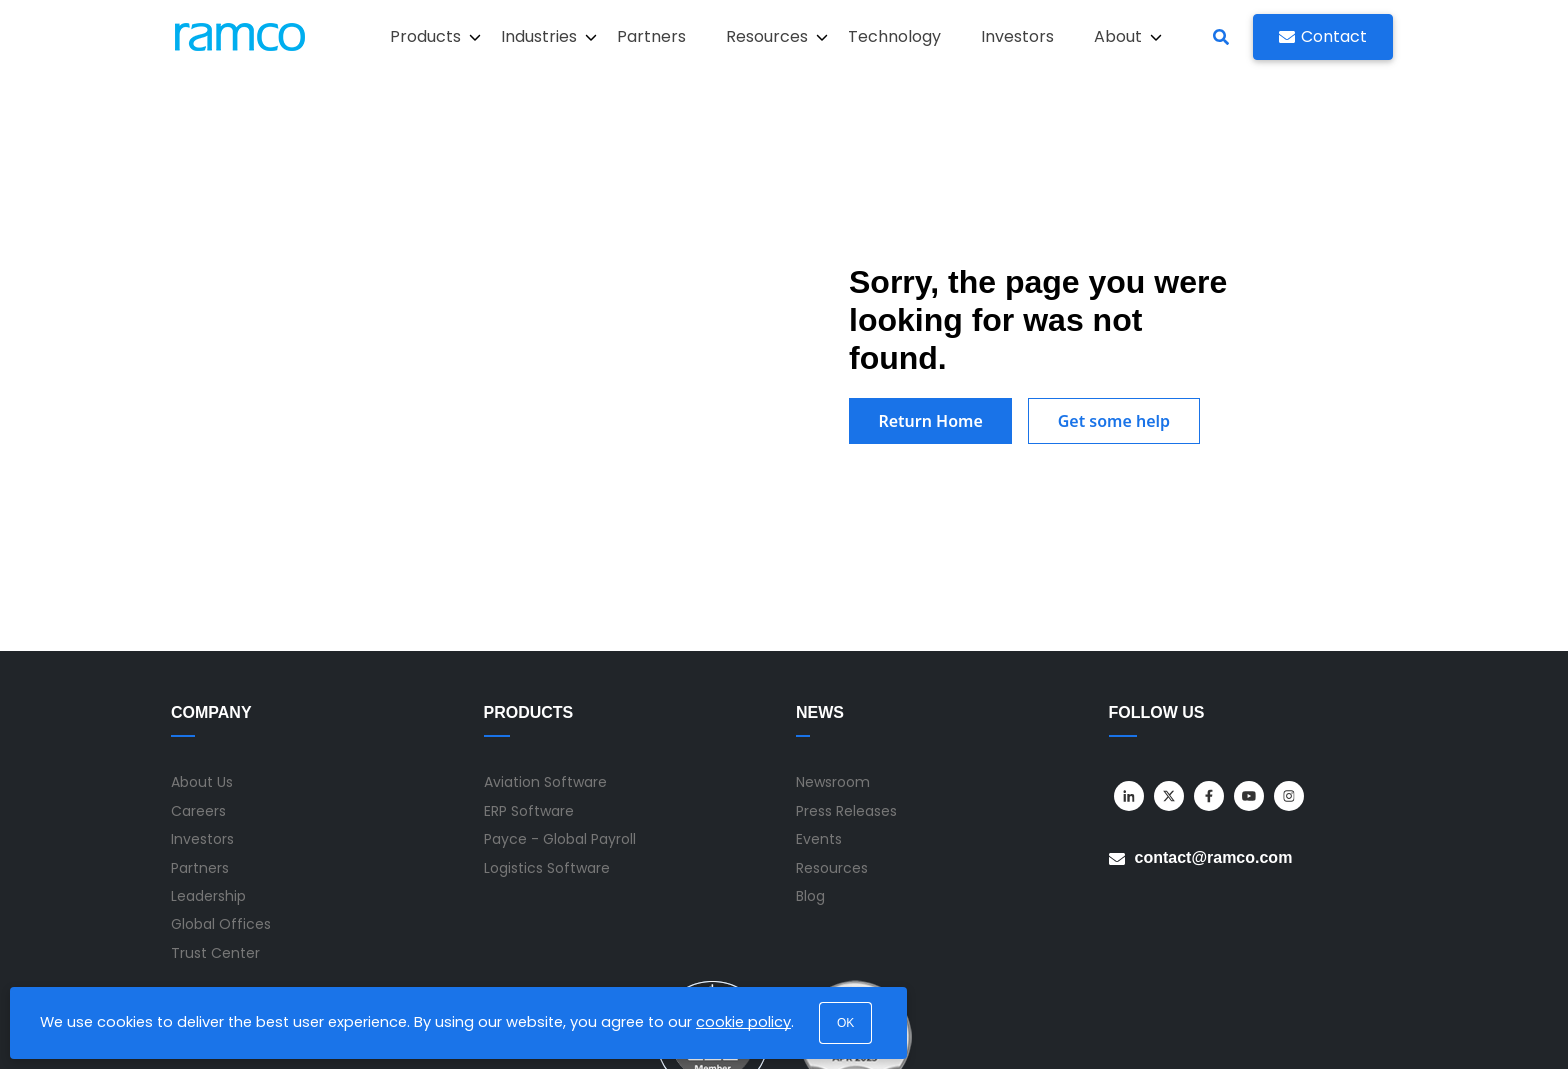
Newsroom (833, 647)
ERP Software (529, 675)
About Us (202, 647)
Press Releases (846, 675)
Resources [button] (777, 36)
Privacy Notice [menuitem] (1347, 1027)
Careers (198, 675)
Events (819, 704)
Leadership (208, 760)
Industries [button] (549, 36)
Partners (651, 36)
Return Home (932, 353)
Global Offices (221, 789)
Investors (1017, 36)
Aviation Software (545, 647)
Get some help (1118, 353)
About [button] (1128, 36)
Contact (1323, 36)
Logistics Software (547, 732)
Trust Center (215, 817)
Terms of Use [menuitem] (1150, 1027)
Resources (832, 732)
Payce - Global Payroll (560, 704)
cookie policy (743, 1022)
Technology (894, 36)
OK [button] (845, 1023)
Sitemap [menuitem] (1070, 1027)
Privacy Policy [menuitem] (1247, 1027)
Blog (810, 760)
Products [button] (435, 36)
